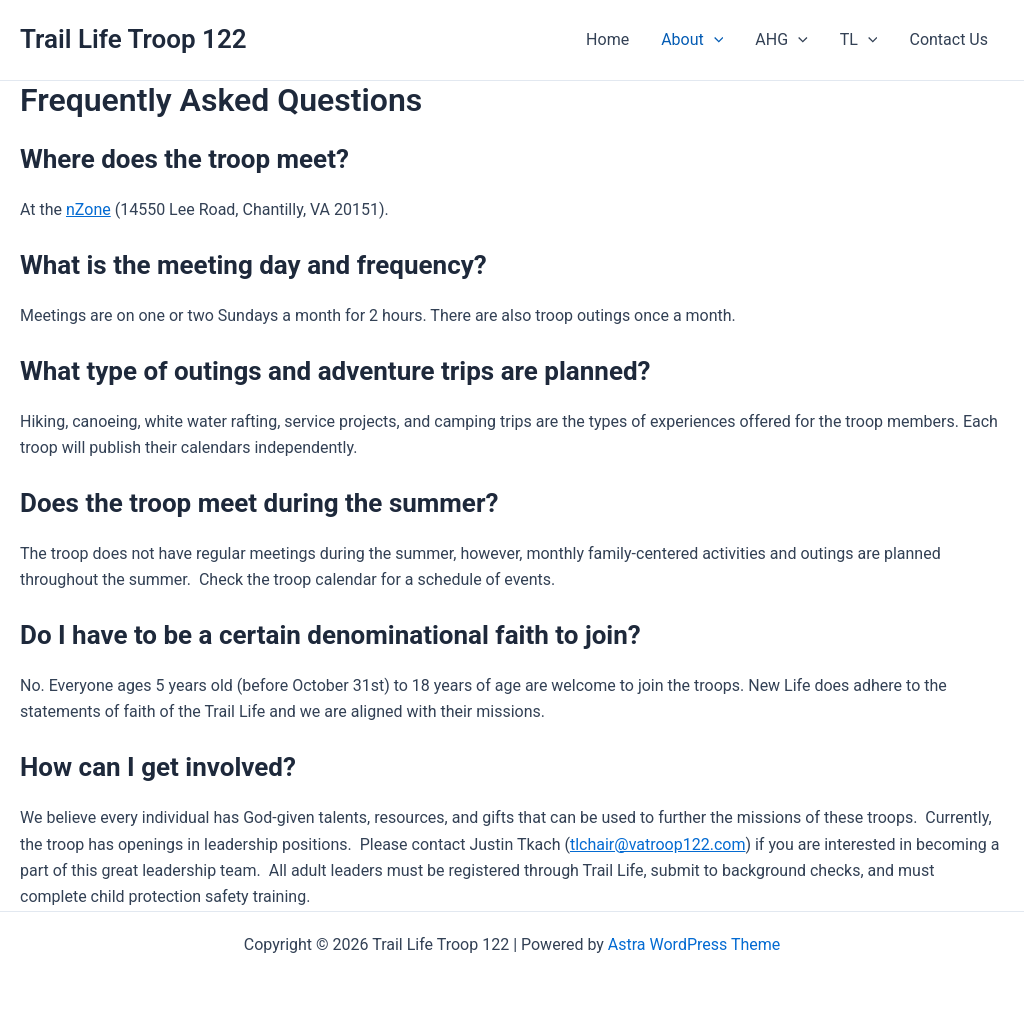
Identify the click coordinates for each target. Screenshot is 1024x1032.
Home (607, 39)
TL (859, 40)
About (692, 40)
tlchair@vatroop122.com (658, 844)
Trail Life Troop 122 (133, 39)
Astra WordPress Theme (694, 944)
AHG (781, 40)
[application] (714, 40)
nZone (88, 209)
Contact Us (948, 39)
